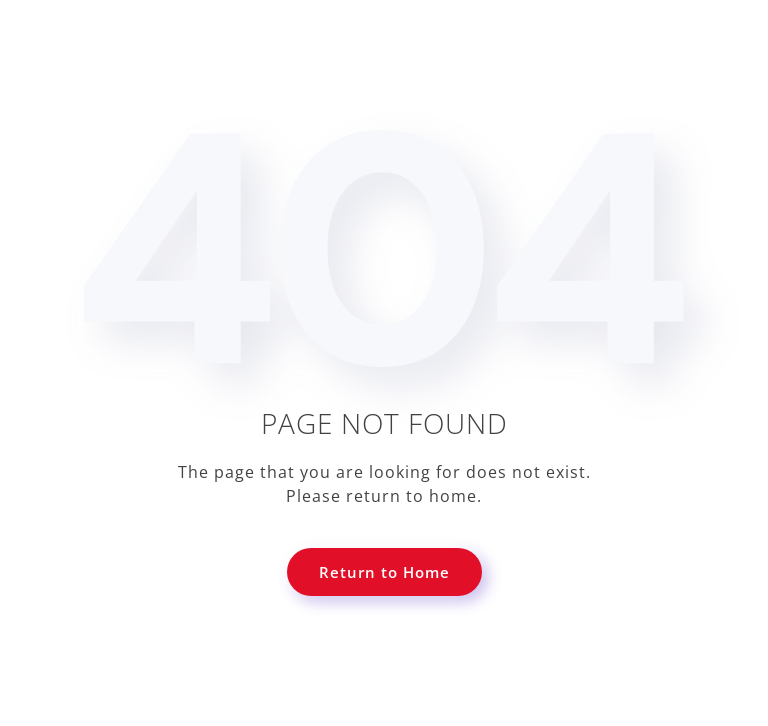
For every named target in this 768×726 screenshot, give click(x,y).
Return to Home (384, 572)
